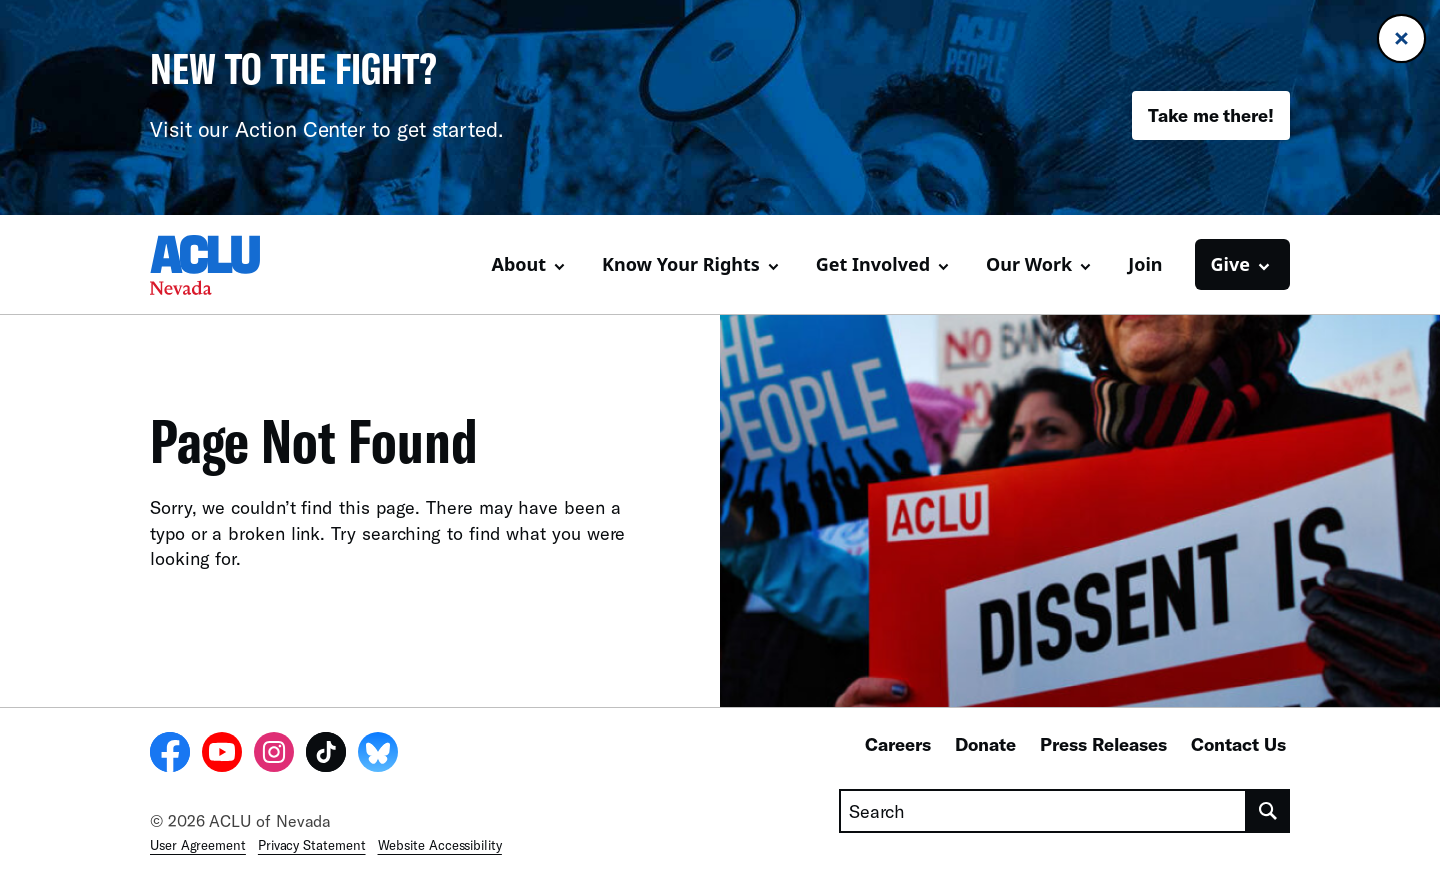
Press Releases (1103, 744)
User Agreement (198, 845)
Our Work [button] (1029, 264)
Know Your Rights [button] (681, 264)
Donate (985, 744)
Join (1145, 264)
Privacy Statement (312, 845)
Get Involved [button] (873, 264)
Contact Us (1238, 744)
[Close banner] (1401, 38)
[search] (1268, 811)
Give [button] (1230, 264)
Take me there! (1211, 115)
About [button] (518, 264)
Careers (898, 744)
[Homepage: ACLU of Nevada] (220, 265)
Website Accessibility (440, 845)
